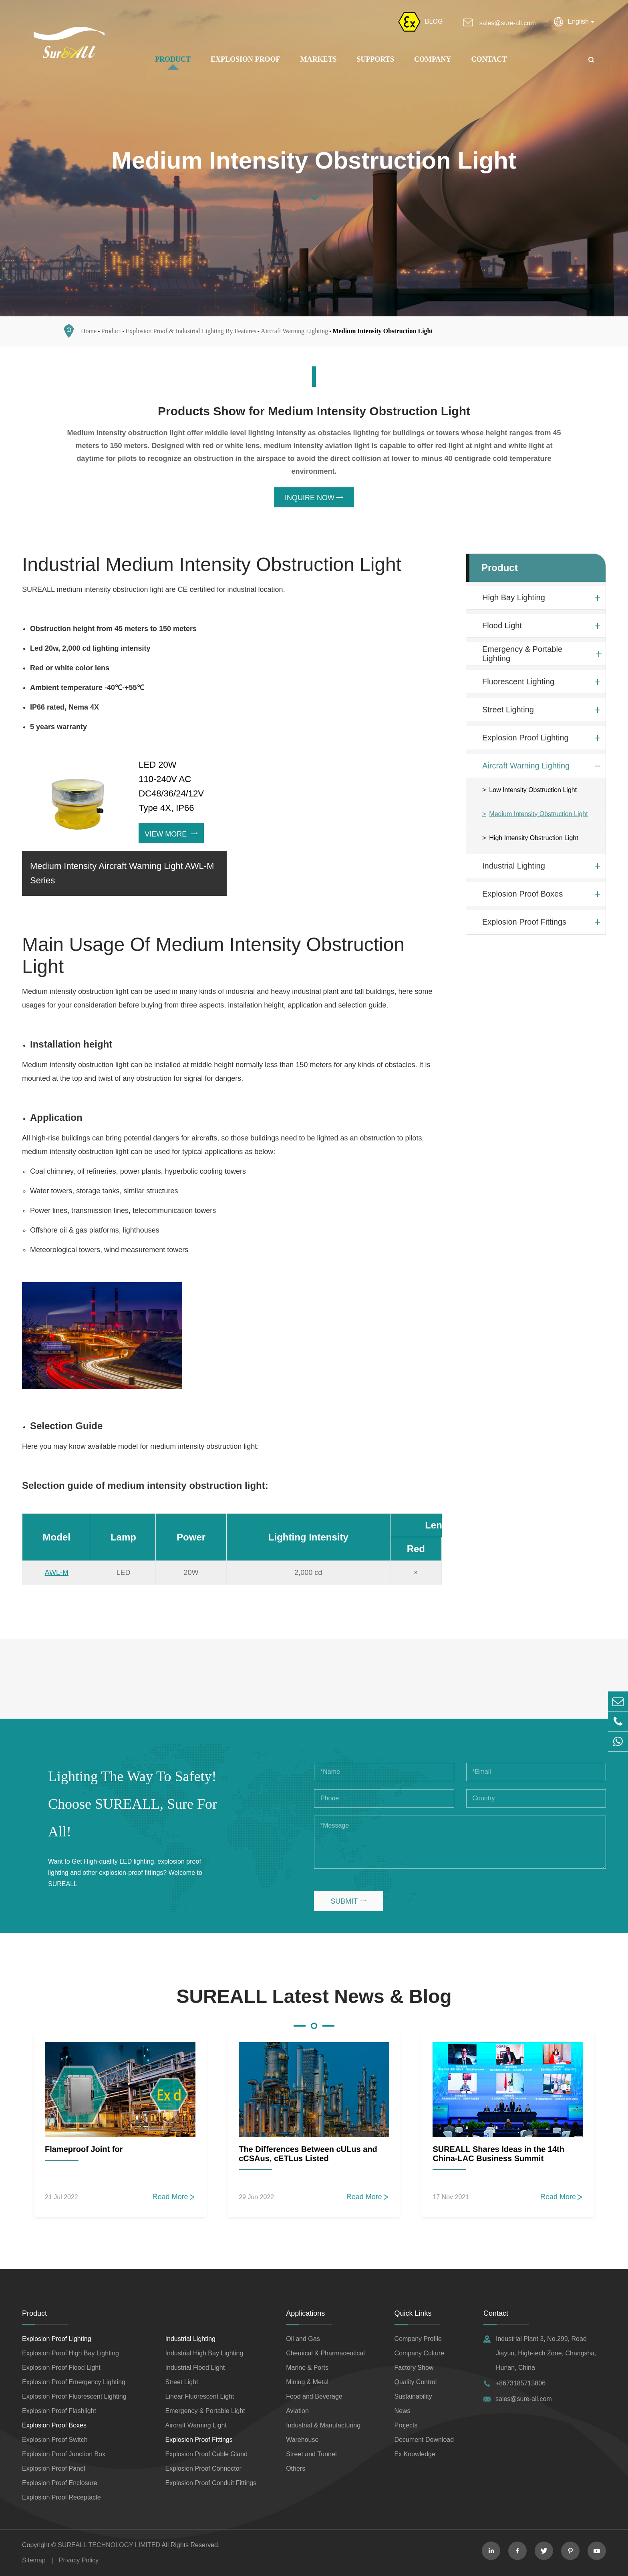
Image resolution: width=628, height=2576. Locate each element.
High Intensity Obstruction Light (533, 838)
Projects (406, 2425)
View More (171, 834)
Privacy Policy (79, 2560)
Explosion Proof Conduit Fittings (211, 2482)
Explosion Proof (245, 59)
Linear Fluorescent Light (199, 2396)
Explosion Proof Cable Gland (206, 2454)
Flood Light (502, 625)
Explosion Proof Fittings (524, 921)
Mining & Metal (307, 2382)
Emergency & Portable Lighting (522, 654)
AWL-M (56, 1573)
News (403, 2410)
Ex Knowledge (415, 2454)
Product (173, 59)
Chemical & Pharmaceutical (325, 2353)
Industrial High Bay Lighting (204, 2353)
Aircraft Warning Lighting (294, 331)
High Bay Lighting (513, 597)
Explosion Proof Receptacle (61, 2497)
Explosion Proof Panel (53, 2468)
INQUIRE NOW (314, 498)
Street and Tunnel (311, 2454)
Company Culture (420, 2353)
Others (295, 2468)
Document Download (424, 2439)
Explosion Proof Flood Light (61, 2367)
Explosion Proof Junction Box (63, 2454)
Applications (305, 2313)
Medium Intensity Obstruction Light (383, 331)
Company (432, 59)
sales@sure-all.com (507, 23)
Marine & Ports (307, 2367)
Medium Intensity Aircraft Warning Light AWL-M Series (122, 873)
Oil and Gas (303, 2338)
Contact (489, 59)
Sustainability (413, 2396)
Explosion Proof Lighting (525, 737)
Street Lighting (508, 709)
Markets (318, 59)
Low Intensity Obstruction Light (533, 789)
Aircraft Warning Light (196, 2425)
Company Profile (418, 2338)
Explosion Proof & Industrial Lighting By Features (191, 331)
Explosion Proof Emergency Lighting (73, 2382)
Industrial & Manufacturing (323, 2425)
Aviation (297, 2410)
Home (89, 331)
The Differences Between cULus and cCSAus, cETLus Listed (308, 2154)
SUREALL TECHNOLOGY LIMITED (109, 2545)
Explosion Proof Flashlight (59, 2410)
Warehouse (302, 2439)
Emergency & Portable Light (205, 2410)
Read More (174, 2197)
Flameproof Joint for (84, 2149)
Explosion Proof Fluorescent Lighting (74, 2396)
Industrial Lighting (513, 865)
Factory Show (414, 2367)
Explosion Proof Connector (203, 2468)
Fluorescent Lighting (518, 681)
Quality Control (416, 2382)
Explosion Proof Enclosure (59, 2482)
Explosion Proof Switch (55, 2439)
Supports (375, 59)
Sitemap (34, 2560)
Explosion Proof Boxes (522, 893)
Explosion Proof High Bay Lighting (70, 2353)
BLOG (434, 21)
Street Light (181, 2382)
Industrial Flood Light (195, 2367)
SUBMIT (348, 1901)
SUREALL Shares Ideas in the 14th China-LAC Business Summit (498, 2154)
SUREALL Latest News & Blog (313, 1996)
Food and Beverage (314, 2396)
